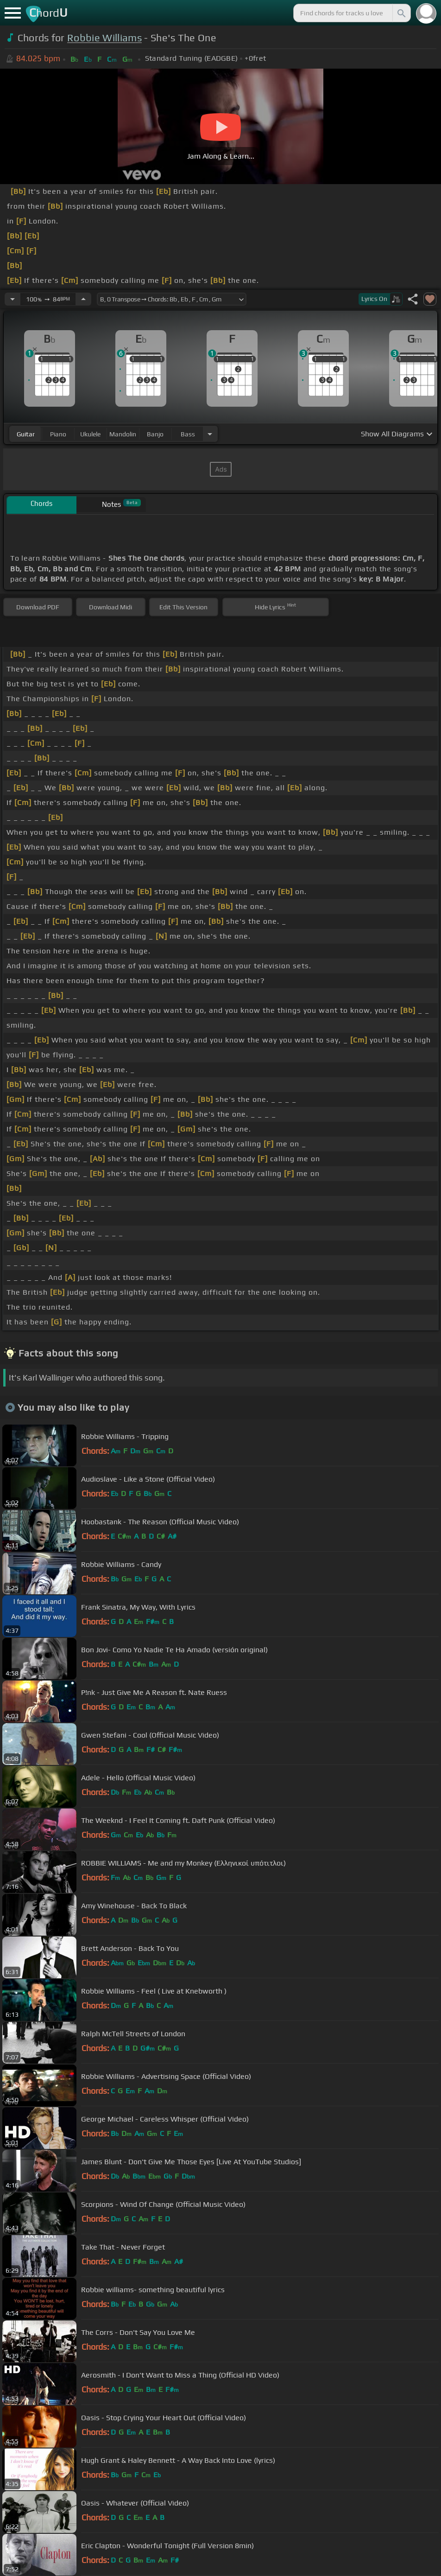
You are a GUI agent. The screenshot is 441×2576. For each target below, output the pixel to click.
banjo (155, 434)
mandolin (122, 434)
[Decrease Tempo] (12, 299)
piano (58, 434)
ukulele (90, 434)
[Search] (400, 13)
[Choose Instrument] (210, 434)
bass (188, 434)
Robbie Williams (104, 38)
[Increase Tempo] (83, 299)
